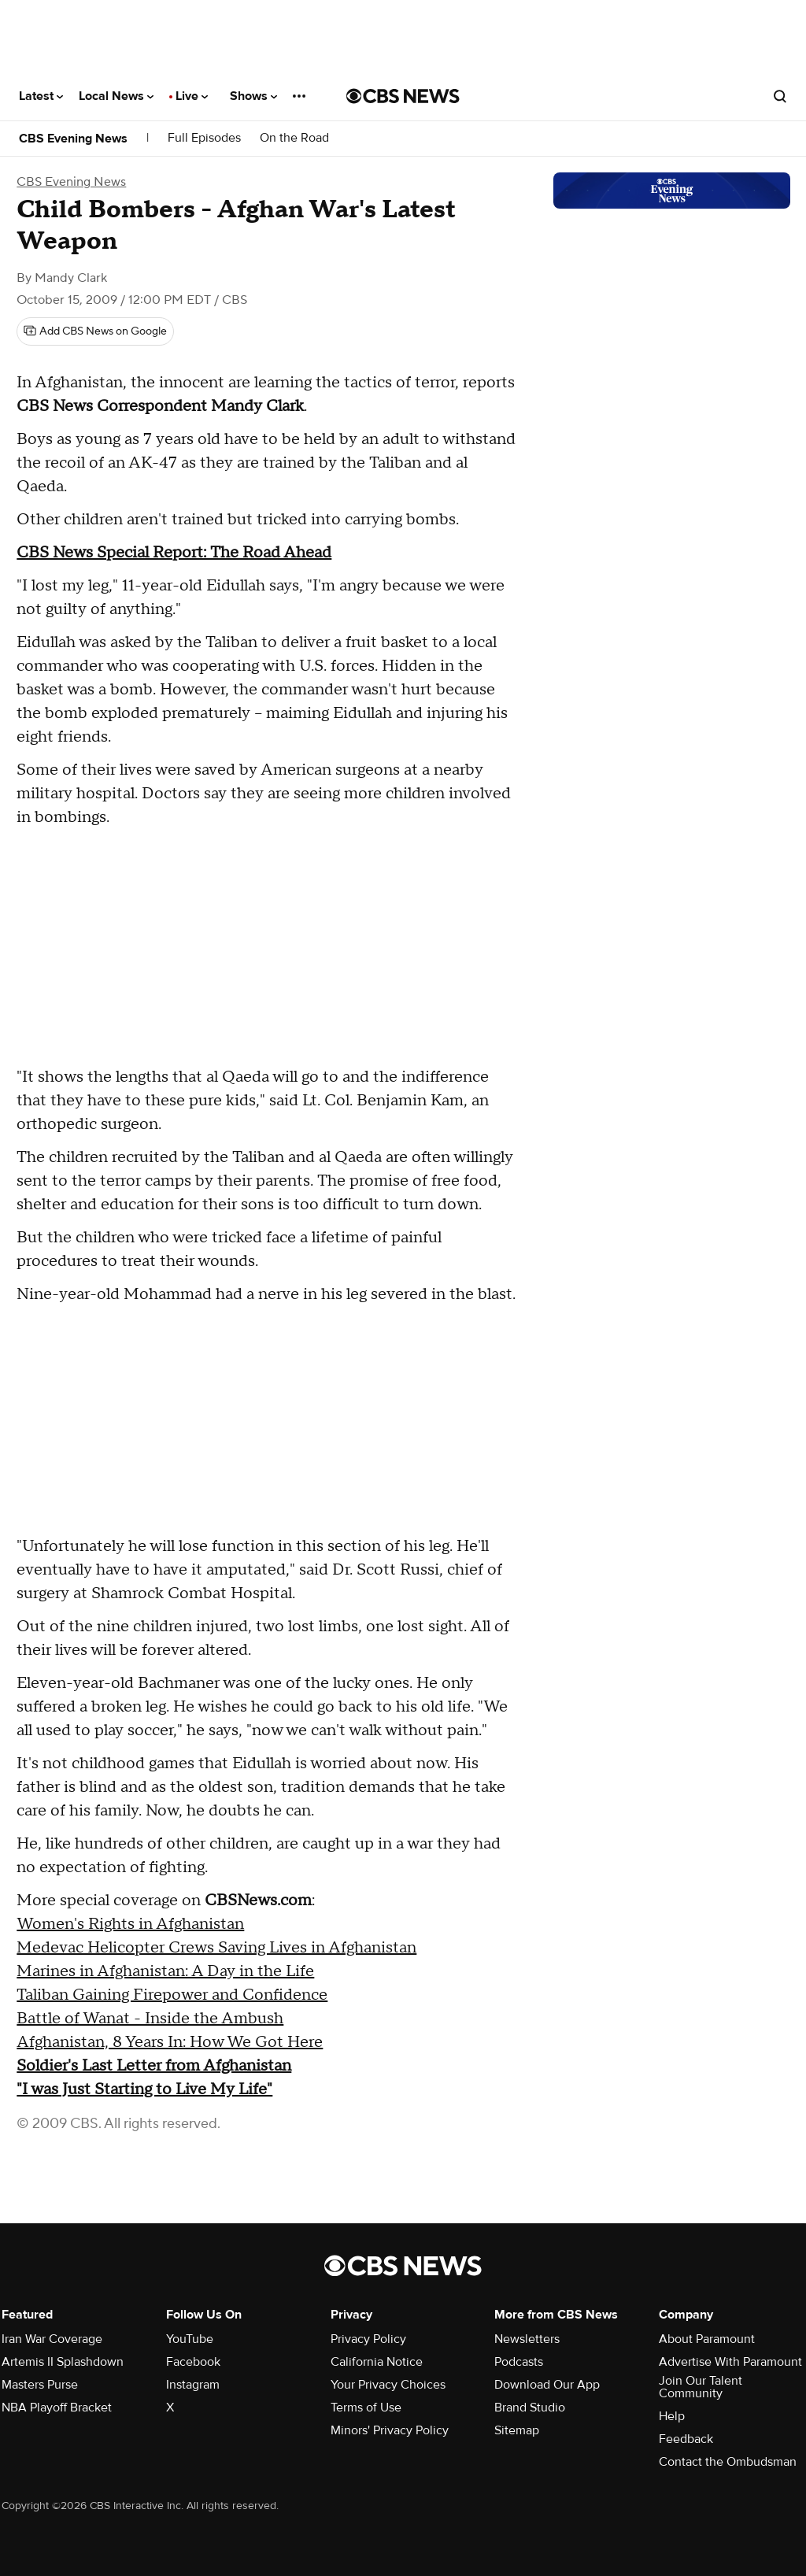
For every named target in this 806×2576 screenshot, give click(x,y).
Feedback (686, 2439)
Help (672, 2416)
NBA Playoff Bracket (57, 2407)
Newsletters (527, 2339)
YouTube (189, 2339)
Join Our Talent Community (700, 2387)
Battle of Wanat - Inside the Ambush (150, 2018)
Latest (41, 96)
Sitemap (516, 2430)
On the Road (294, 138)
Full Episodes (204, 138)
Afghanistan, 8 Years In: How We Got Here (170, 2042)
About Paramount (707, 2339)
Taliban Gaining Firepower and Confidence (172, 1995)
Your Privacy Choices (388, 2384)
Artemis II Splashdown (63, 2362)
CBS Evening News (73, 138)
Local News (116, 96)
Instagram (193, 2384)
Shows (253, 96)
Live (192, 96)
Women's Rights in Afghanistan (130, 1924)
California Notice (377, 2362)
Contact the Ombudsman (728, 2462)
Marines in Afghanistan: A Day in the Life (165, 1971)
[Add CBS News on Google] (95, 331)
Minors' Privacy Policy (390, 2430)
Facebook (193, 2362)
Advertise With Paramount (730, 2362)
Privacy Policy (368, 2339)
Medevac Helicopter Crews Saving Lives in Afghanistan (216, 1948)
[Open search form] (780, 96)
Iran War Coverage (52, 2339)
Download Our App (547, 2384)
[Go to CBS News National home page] (403, 96)
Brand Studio (529, 2407)
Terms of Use (366, 2407)
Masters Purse (40, 2384)
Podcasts (518, 2362)
